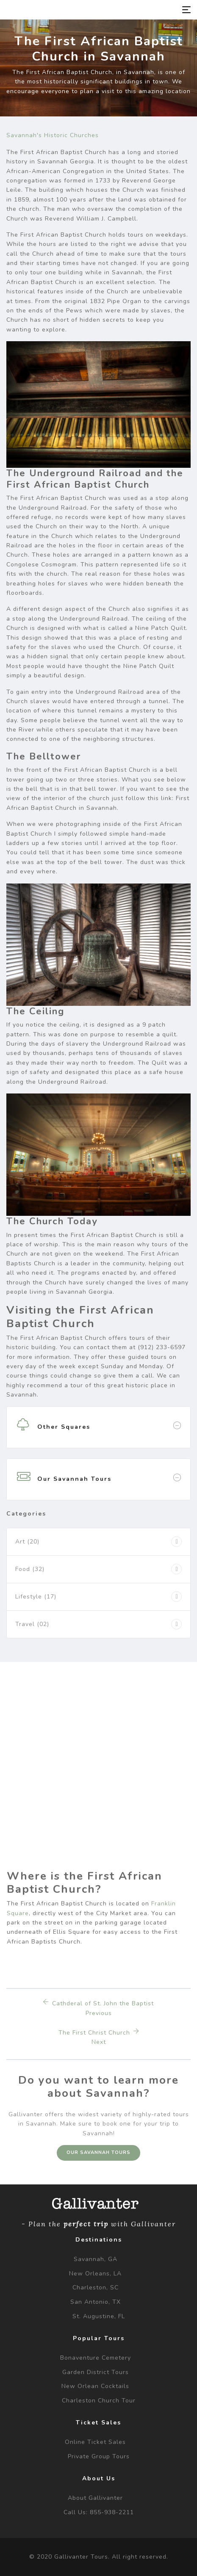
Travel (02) (32, 1624)
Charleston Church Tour (99, 2401)
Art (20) (27, 1542)
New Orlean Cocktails (95, 2386)
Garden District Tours (95, 2372)
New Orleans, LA (95, 2274)
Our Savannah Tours (98, 2152)
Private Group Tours (99, 2456)
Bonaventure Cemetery (95, 2358)
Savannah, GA (95, 2259)
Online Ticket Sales (95, 2442)
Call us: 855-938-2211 (99, 2512)
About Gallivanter (95, 2498)
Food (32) (29, 1569)
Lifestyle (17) (35, 1597)
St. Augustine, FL (98, 2316)
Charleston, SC (95, 2287)
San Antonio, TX (95, 2302)
